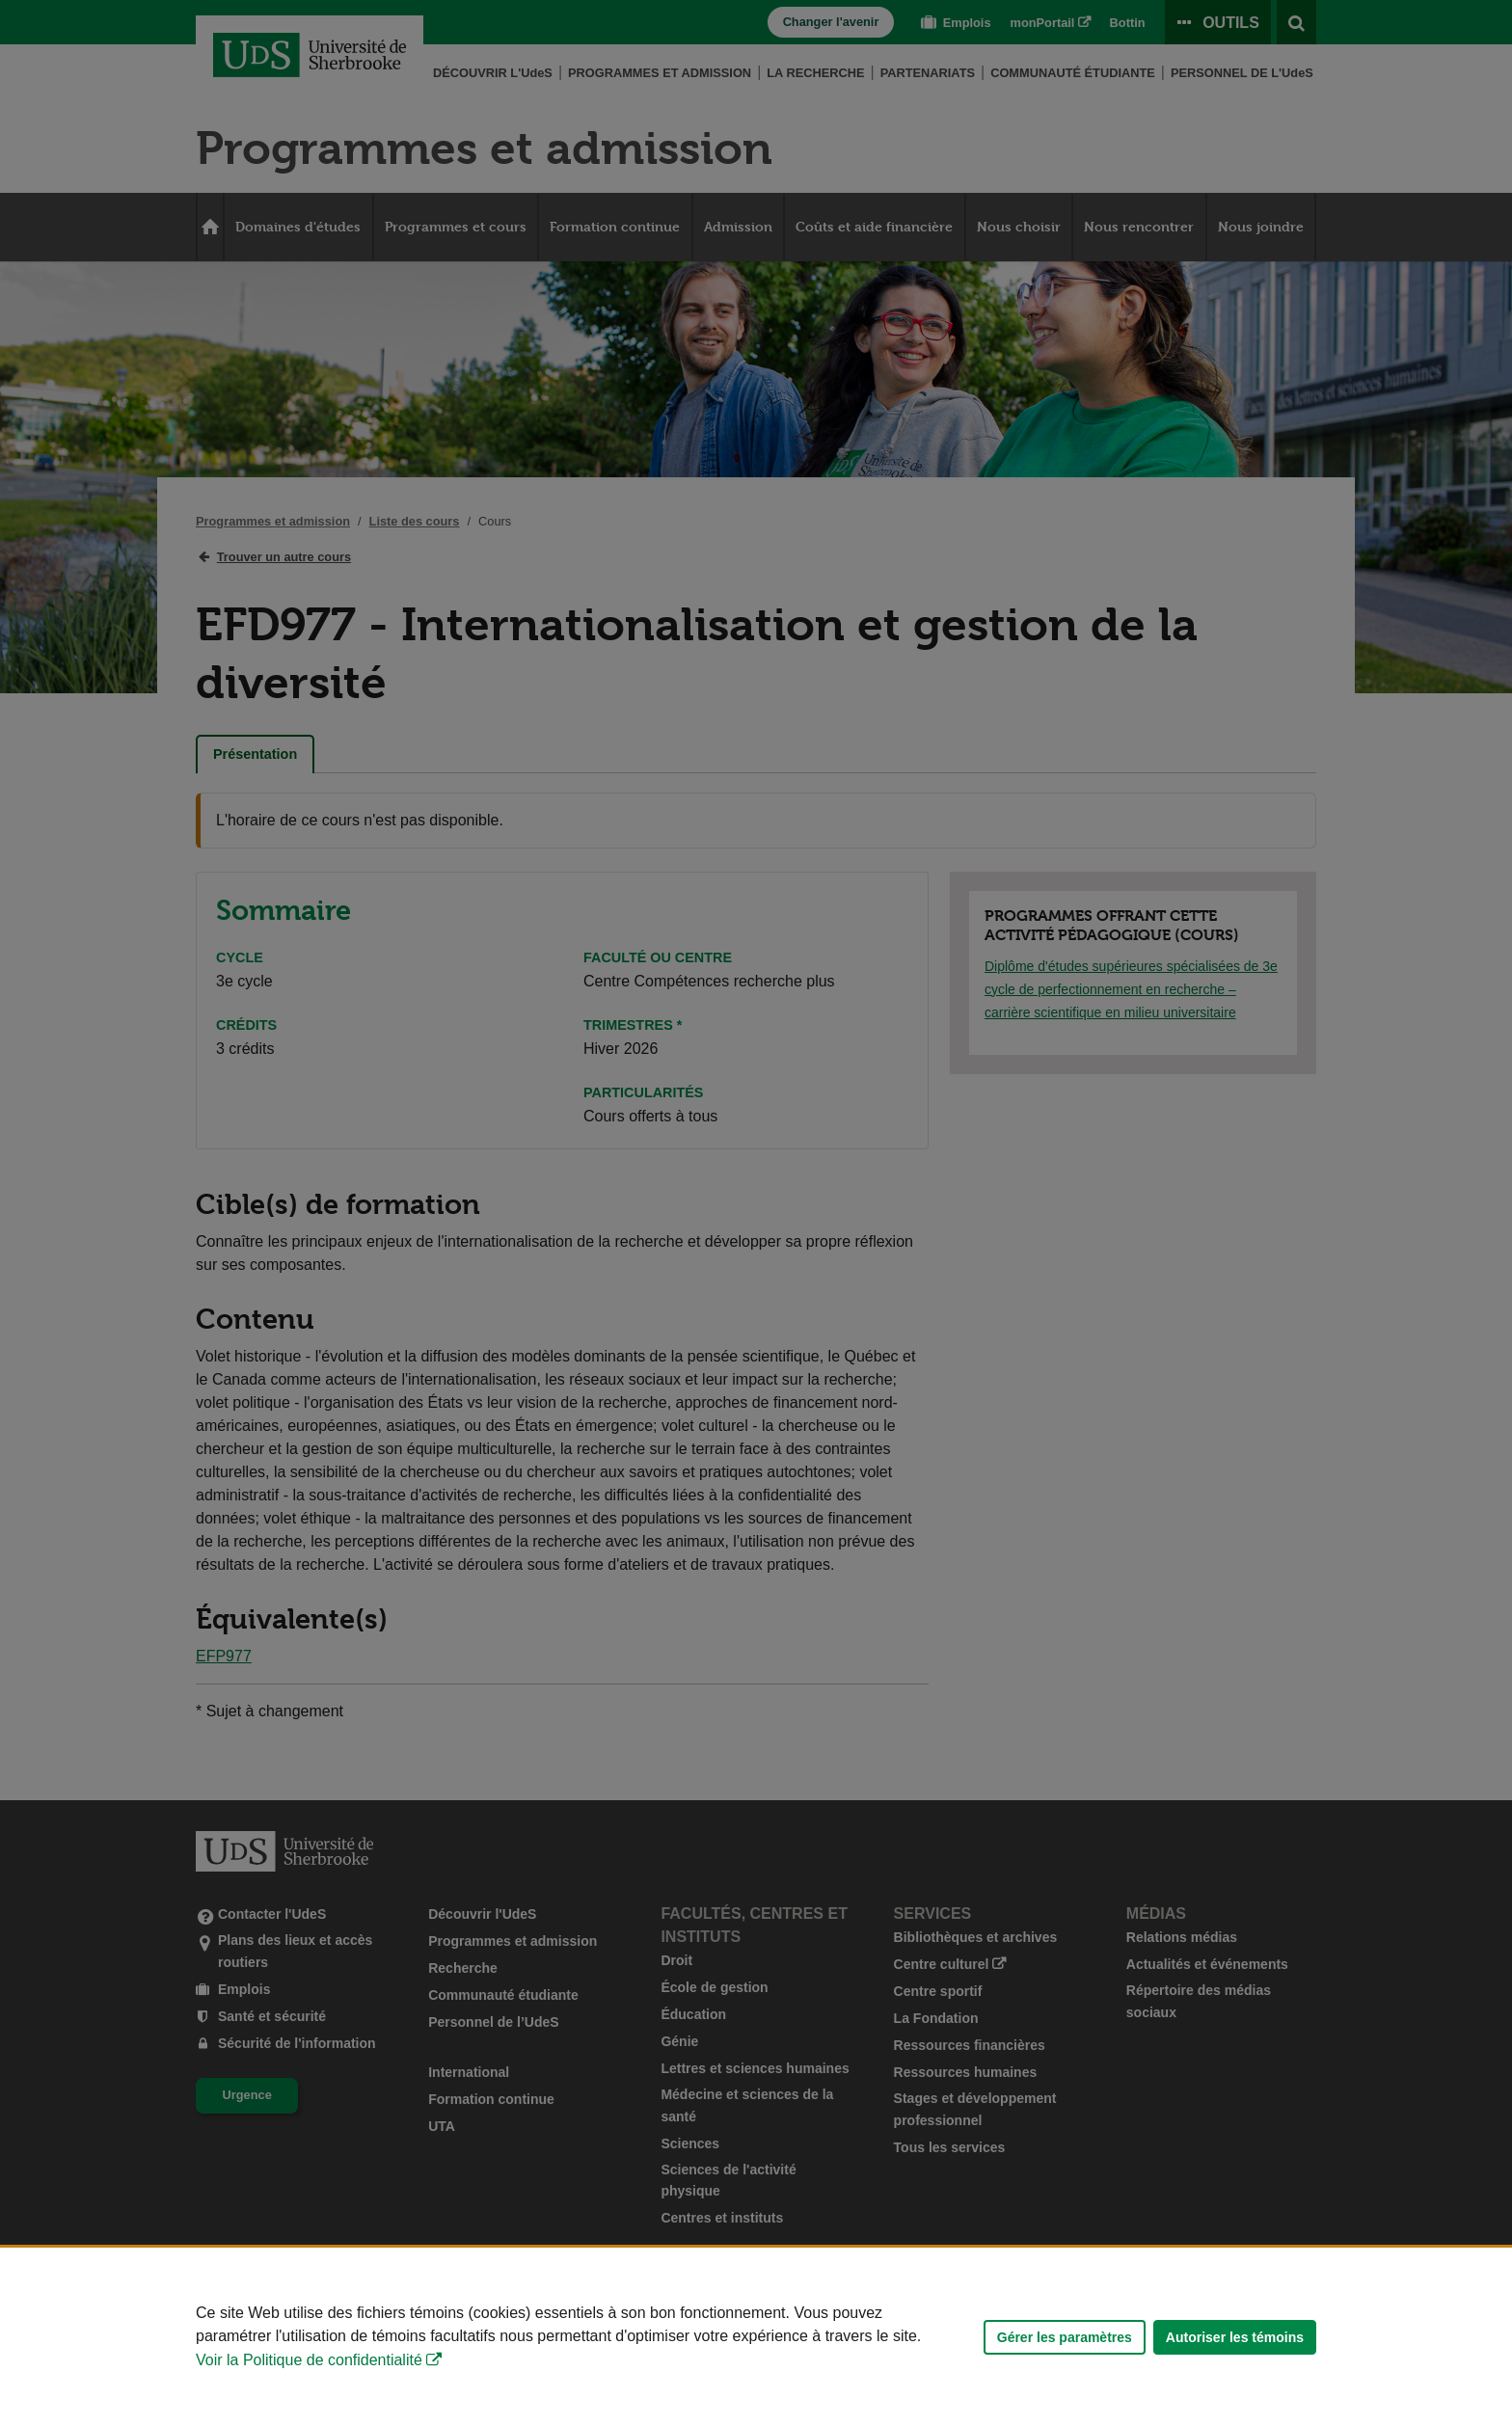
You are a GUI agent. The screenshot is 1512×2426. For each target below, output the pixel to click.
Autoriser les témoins (1235, 2337)
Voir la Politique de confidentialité (309, 2360)
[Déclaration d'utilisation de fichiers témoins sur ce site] (756, 2337)
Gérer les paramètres (1064, 2337)
